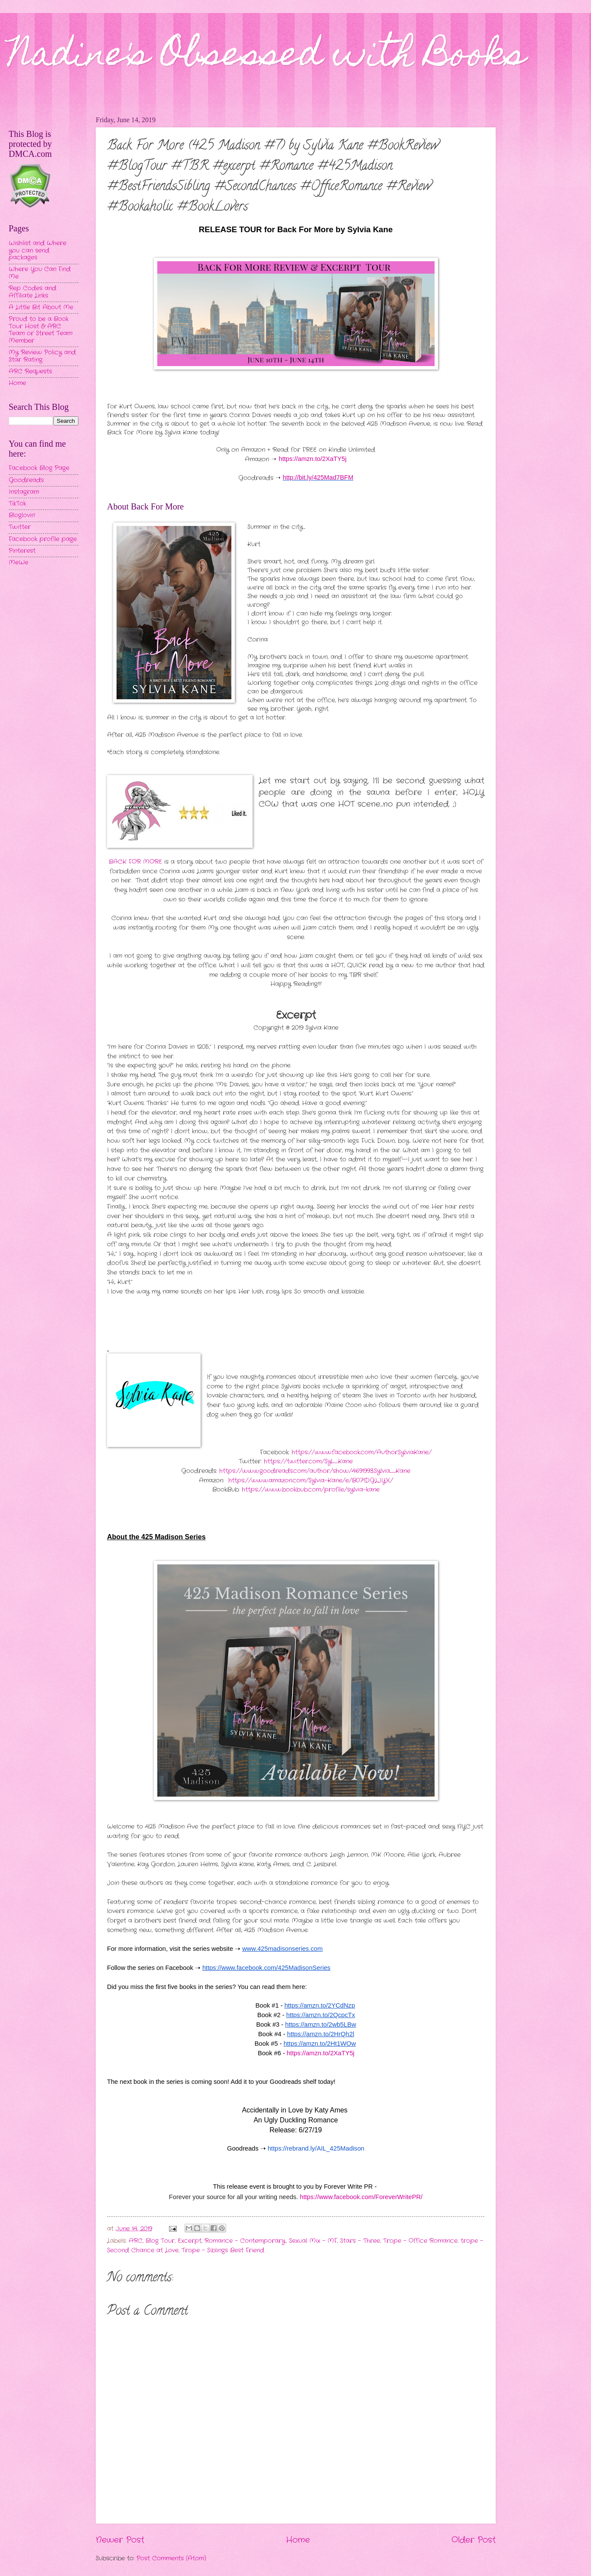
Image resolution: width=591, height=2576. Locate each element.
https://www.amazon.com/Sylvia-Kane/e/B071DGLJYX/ (310, 1480)
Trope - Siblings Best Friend (223, 2250)
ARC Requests (30, 371)
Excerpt (189, 2241)
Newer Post (120, 2540)
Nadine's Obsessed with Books (267, 57)
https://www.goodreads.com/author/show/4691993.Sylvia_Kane (314, 1471)
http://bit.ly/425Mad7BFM (318, 477)
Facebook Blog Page (39, 468)
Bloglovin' (22, 515)
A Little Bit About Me (41, 307)
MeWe (18, 562)
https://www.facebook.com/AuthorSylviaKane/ (362, 1452)
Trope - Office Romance (420, 2241)
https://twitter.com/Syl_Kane (308, 1461)
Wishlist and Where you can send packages (37, 250)
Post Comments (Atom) (171, 2558)
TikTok (17, 504)
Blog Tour (160, 2241)
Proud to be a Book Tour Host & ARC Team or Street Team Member (40, 330)
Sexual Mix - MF (313, 2241)
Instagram (24, 492)
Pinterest (22, 551)
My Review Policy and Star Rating (42, 356)
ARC (136, 2241)
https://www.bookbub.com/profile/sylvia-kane (311, 1489)
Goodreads (26, 480)
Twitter (20, 527)
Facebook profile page (43, 539)
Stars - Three (360, 2241)
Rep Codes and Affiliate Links (32, 292)
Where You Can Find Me (40, 273)
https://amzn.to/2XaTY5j (312, 458)
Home (298, 2540)
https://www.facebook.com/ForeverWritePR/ (361, 2196)
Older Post (473, 2540)
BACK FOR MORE (135, 861)
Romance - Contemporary (245, 2241)
